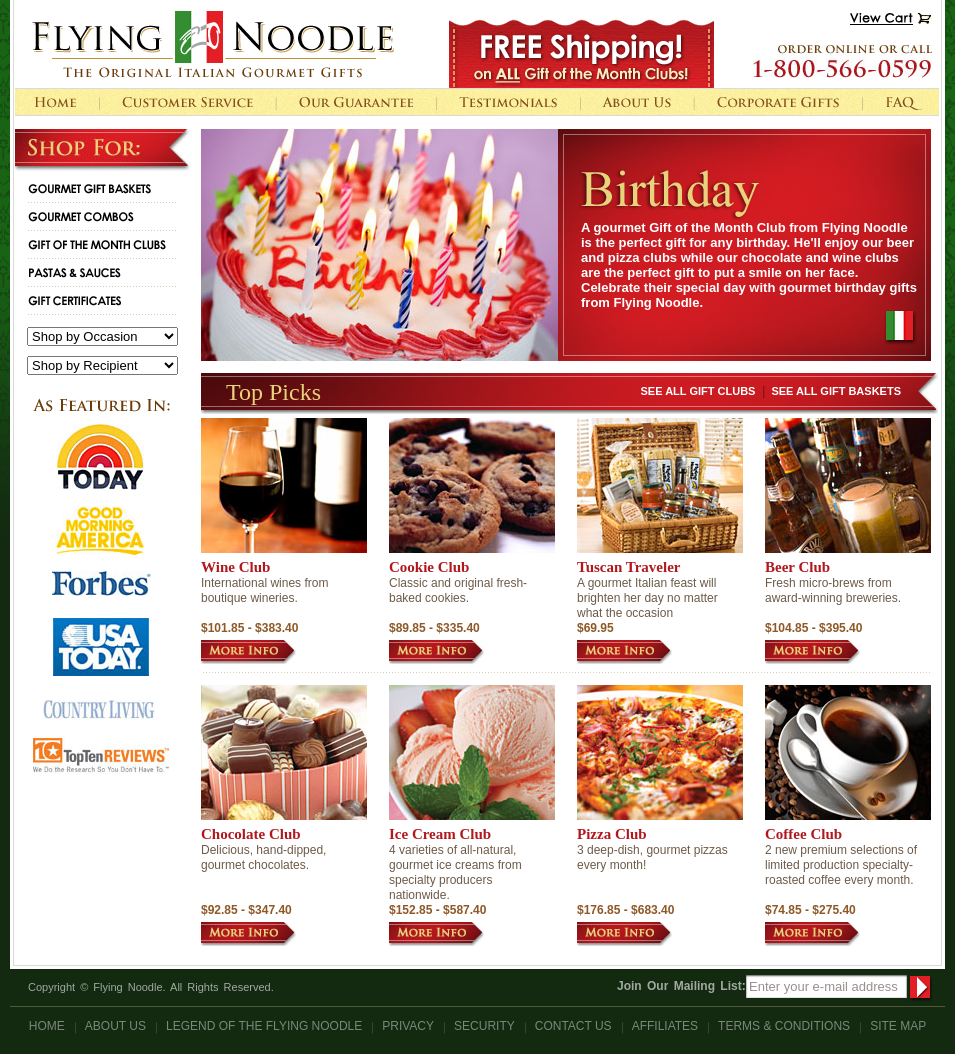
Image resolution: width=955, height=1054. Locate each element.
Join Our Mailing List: (681, 986)
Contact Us (573, 1026)
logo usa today (101, 647)
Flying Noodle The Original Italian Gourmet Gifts (213, 44)
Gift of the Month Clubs (92, 244)
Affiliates (665, 1026)
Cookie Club (429, 567)
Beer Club (797, 567)
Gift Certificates (69, 300)
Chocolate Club (251, 834)
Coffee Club (803, 834)
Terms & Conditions (784, 1026)
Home (47, 1026)
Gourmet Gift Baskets (84, 188)
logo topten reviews (101, 755)
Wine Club (235, 567)
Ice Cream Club (440, 834)
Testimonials (508, 102)
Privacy (408, 1026)
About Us (637, 102)
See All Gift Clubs (698, 391)
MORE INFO (248, 652)
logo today (100, 457)
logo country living (99, 710)
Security (484, 1026)
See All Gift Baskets (836, 391)
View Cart (890, 18)
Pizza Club (612, 834)
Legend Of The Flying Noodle (264, 1026)
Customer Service (187, 102)
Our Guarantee (356, 102)
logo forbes (101, 583)
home (57, 102)
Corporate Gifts (778, 102)
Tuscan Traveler (628, 567)
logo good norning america (99, 530)
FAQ (900, 102)
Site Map (898, 1026)
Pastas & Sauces (69, 272)
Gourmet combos (76, 216)
